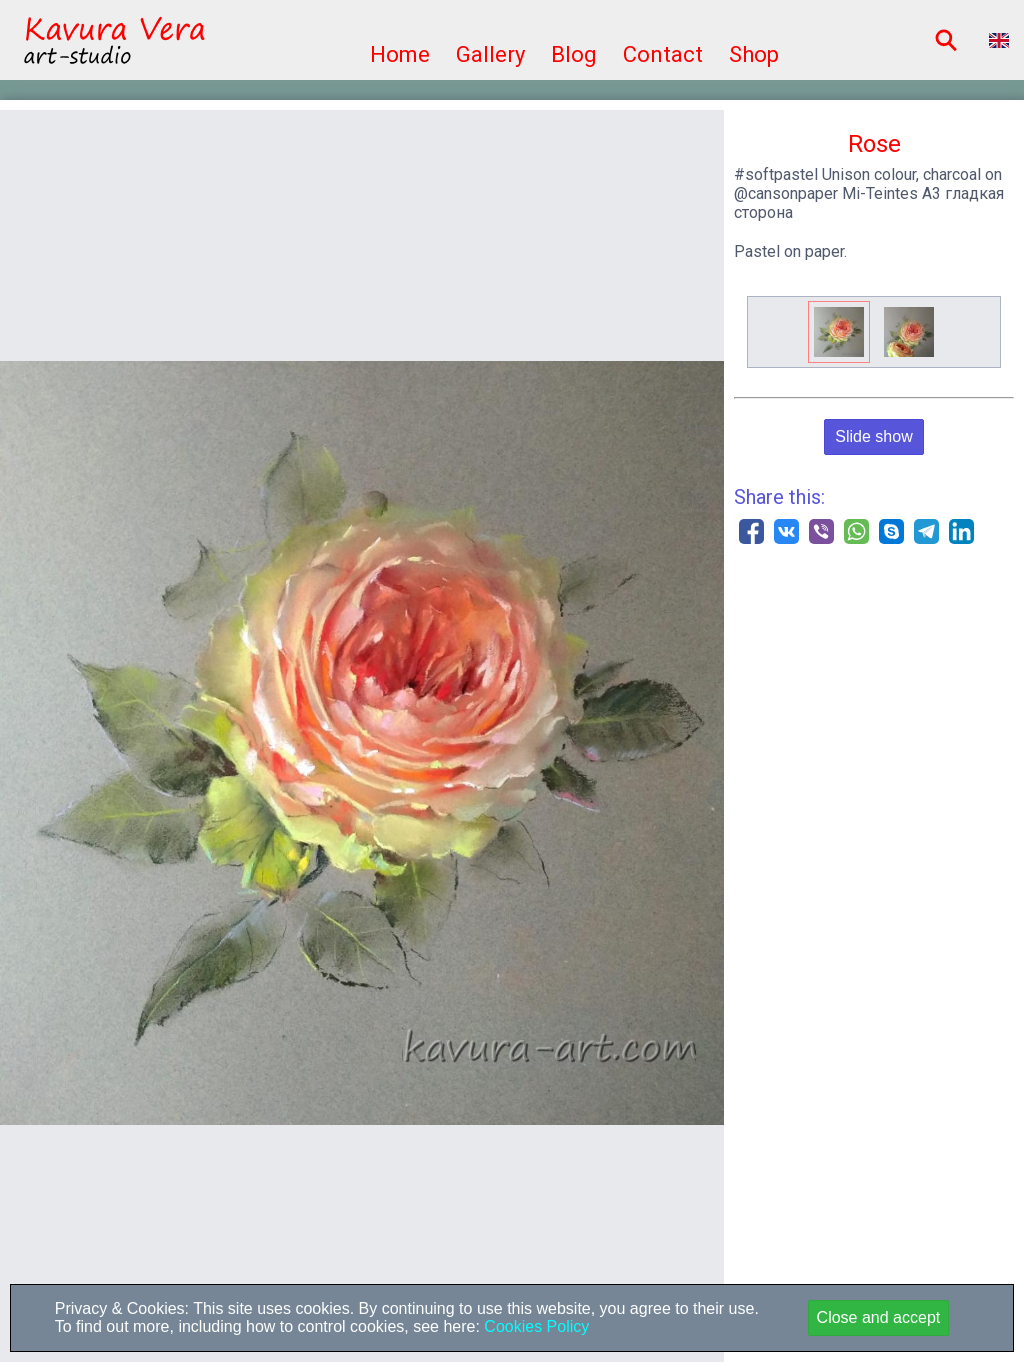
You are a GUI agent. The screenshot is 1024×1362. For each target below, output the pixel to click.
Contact (663, 54)
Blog (574, 54)
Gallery (490, 54)
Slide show (873, 436)
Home (400, 54)
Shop (754, 54)
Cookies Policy (534, 1326)
